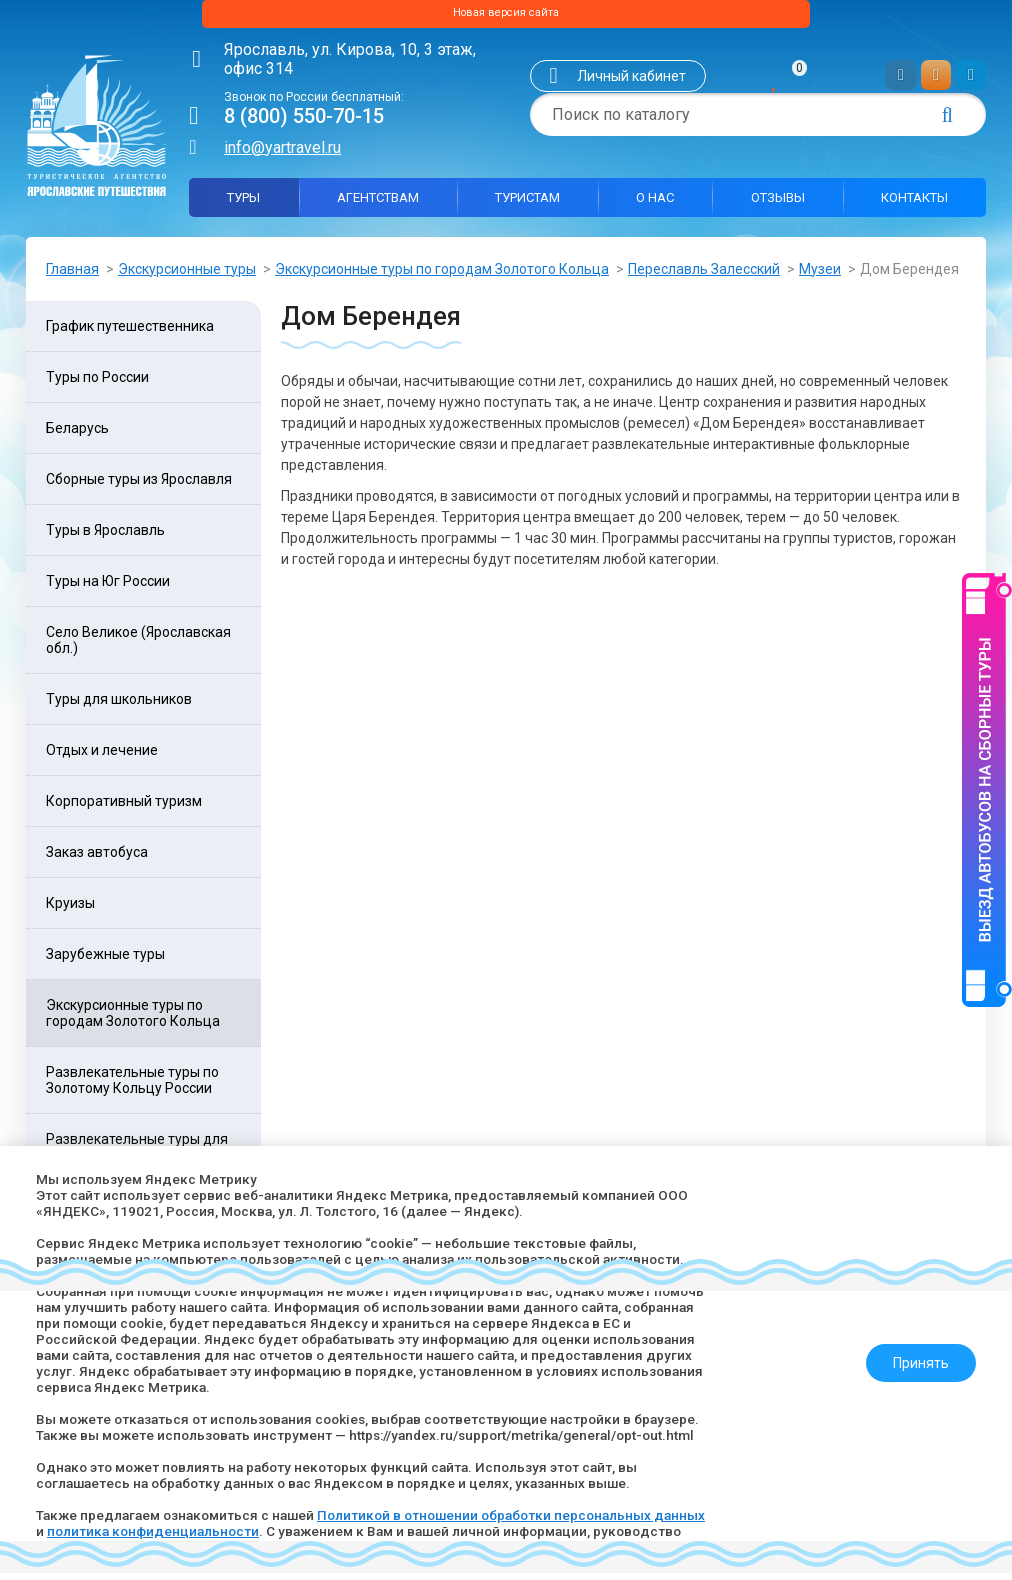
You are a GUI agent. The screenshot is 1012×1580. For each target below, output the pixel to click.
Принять (913, 1355)
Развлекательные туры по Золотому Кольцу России (132, 1087)
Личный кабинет (631, 83)
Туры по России (97, 384)
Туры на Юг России (108, 588)
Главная (72, 275)
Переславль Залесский (704, 275)
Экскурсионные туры (187, 275)
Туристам (527, 203)
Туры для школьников (119, 706)
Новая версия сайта (506, 17)
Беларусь (77, 435)
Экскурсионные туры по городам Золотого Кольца (442, 275)
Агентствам (378, 203)
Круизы (70, 910)
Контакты (914, 203)
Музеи (820, 275)
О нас (655, 203)
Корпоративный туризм (124, 808)
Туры (243, 203)
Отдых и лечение (102, 757)
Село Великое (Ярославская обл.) (138, 647)
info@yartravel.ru (282, 153)
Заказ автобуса (97, 859)
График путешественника (130, 333)
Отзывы (778, 203)
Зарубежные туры (105, 961)
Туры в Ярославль (105, 537)
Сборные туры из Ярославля (139, 486)
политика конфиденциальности (212, 1531)
